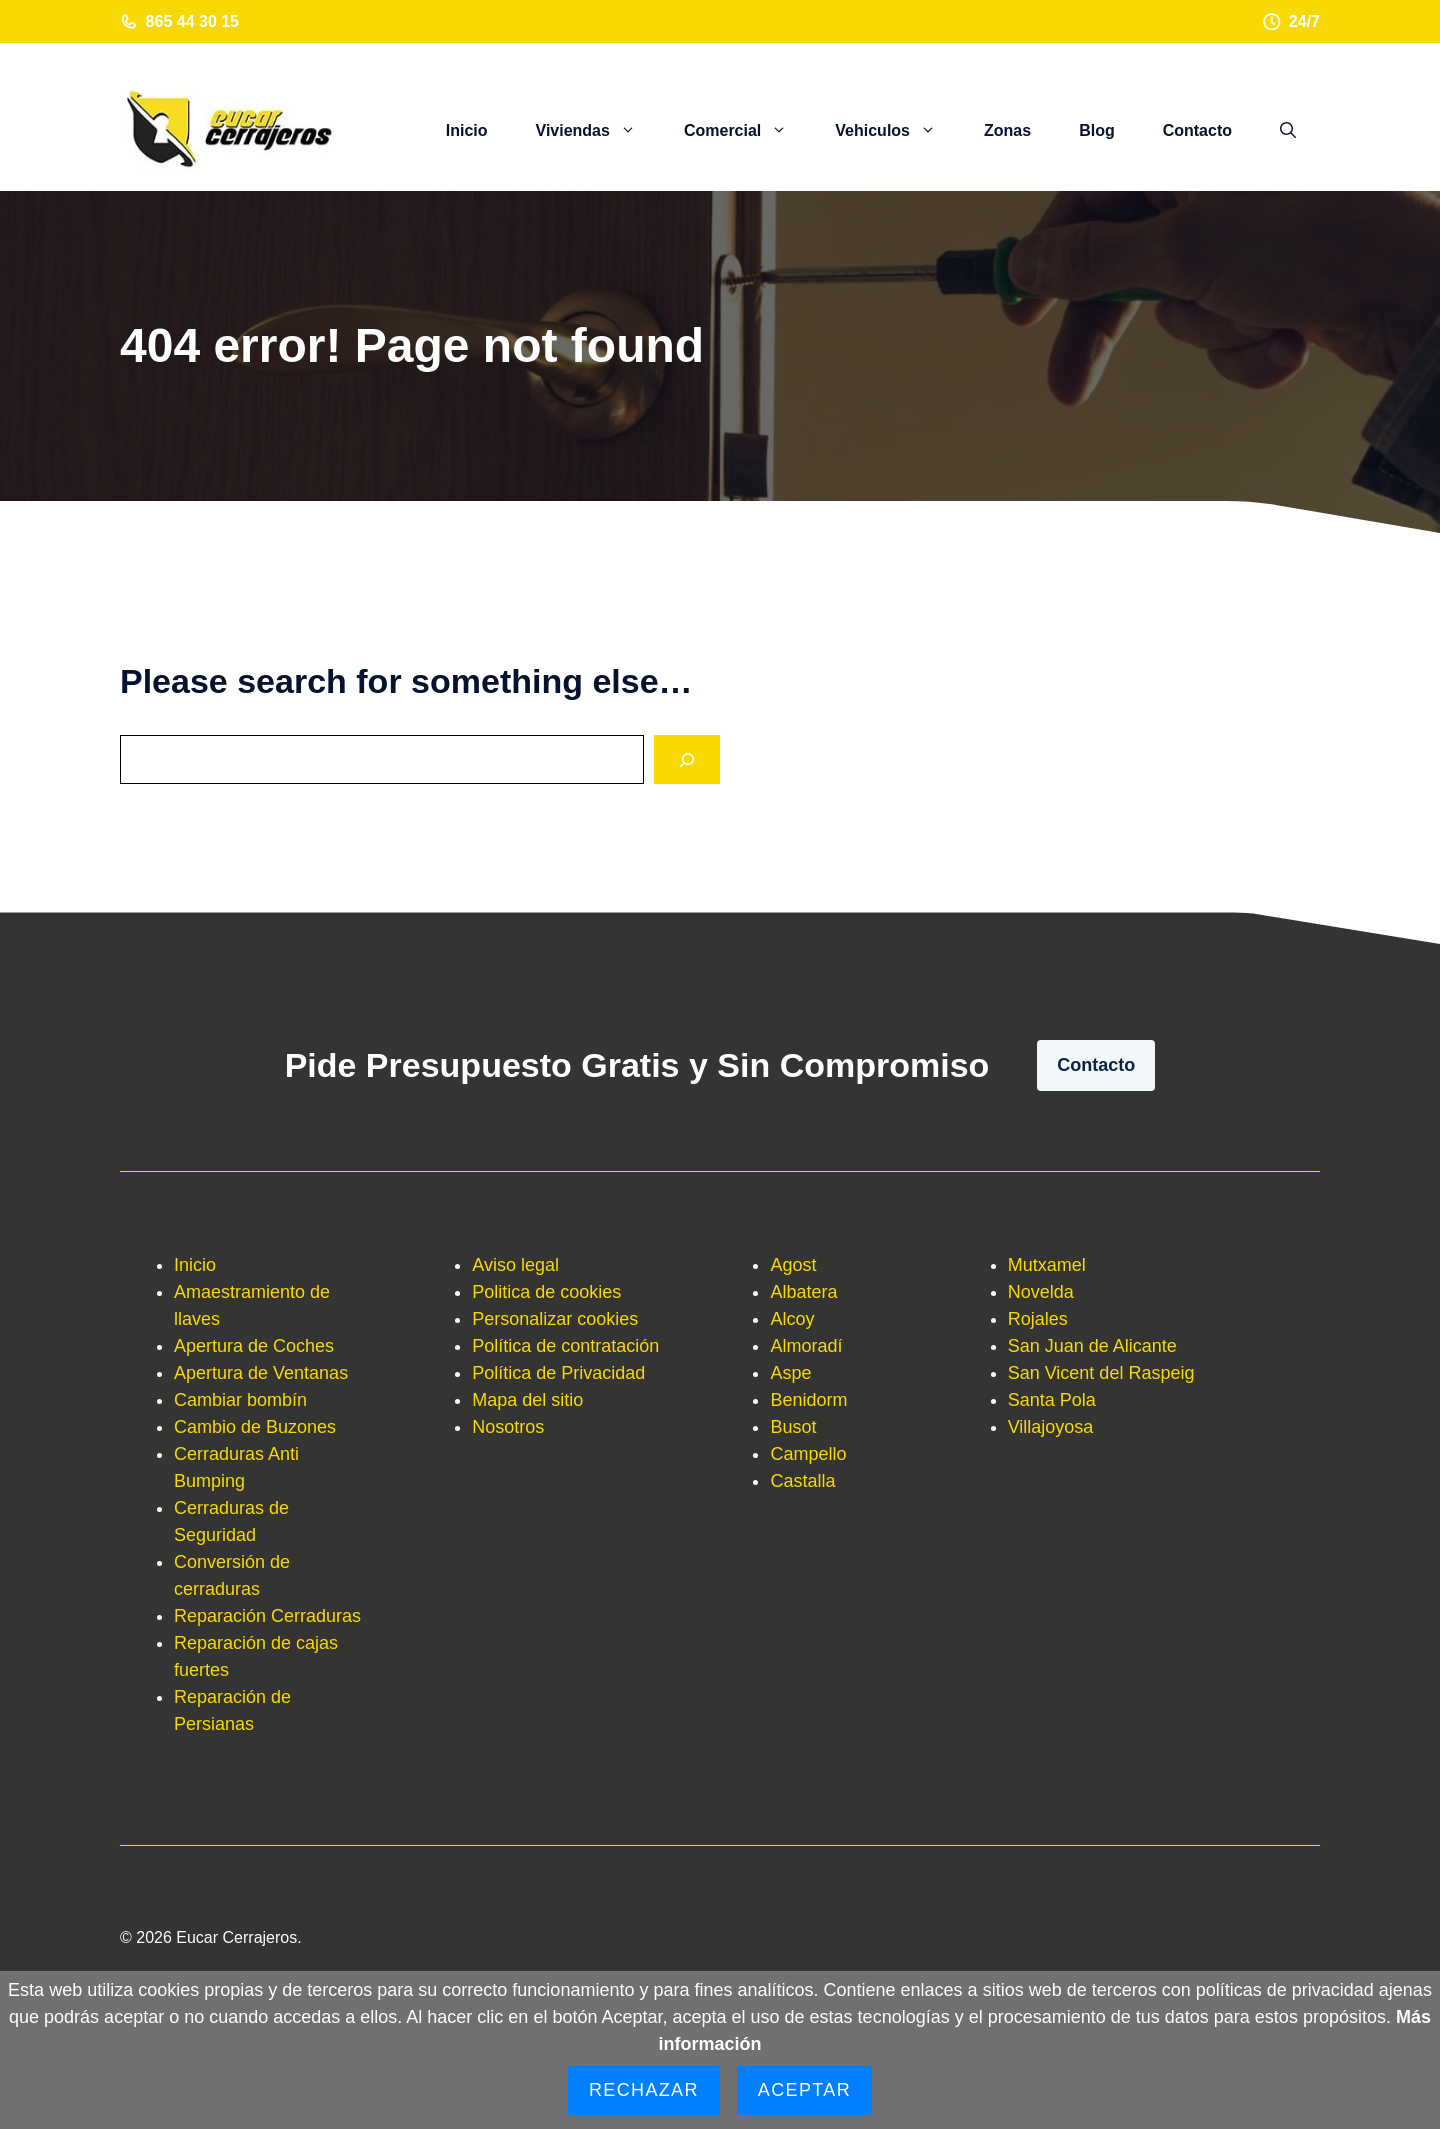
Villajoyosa (1051, 1427)
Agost (793, 1265)
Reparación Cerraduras (267, 1616)
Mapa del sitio (527, 1400)
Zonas (1007, 130)
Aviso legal (515, 1265)
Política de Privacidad (558, 1373)
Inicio (467, 130)
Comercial (747, 131)
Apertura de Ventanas (261, 1373)
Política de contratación (565, 1346)
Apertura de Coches (254, 1346)
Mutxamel (1047, 1265)
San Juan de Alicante (1092, 1346)
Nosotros (508, 1427)
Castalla (802, 1481)
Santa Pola (1052, 1400)
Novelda (1041, 1292)
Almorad (803, 1346)
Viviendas (598, 131)
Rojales (1038, 1319)
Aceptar (804, 2090)
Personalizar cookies (555, 1319)
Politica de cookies (546, 1292)
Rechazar (644, 2090)
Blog (1097, 130)
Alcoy (792, 1319)
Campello (808, 1454)
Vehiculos (897, 131)
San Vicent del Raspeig (1101, 1373)
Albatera (803, 1292)
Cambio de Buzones (255, 1427)
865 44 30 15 (192, 21)
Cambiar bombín (240, 1400)
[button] (1288, 131)
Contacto (1197, 130)
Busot (793, 1427)
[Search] (687, 759)
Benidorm (808, 1400)
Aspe (790, 1373)
